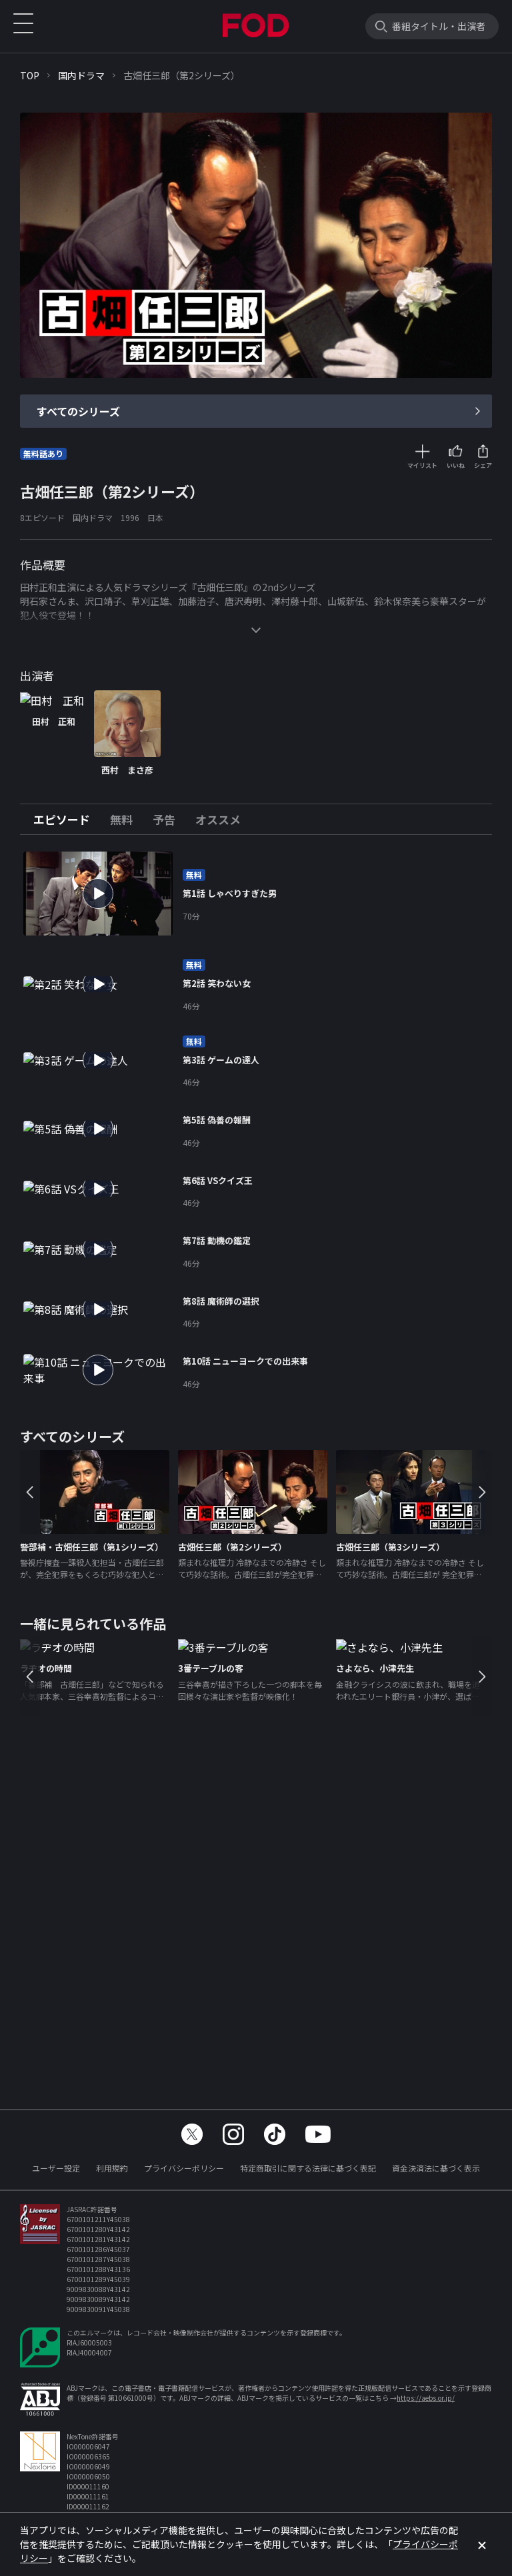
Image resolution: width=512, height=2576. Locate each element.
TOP (29, 75)
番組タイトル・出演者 (438, 26)
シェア (483, 465)
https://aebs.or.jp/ (426, 2398)
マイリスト (422, 465)
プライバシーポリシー (184, 2168)
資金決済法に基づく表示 (436, 2168)
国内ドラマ (81, 75)
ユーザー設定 (56, 2168)
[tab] (66, 819)
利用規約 (112, 2168)
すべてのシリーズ (78, 411)
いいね (456, 465)
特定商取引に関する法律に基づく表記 (308, 2168)
